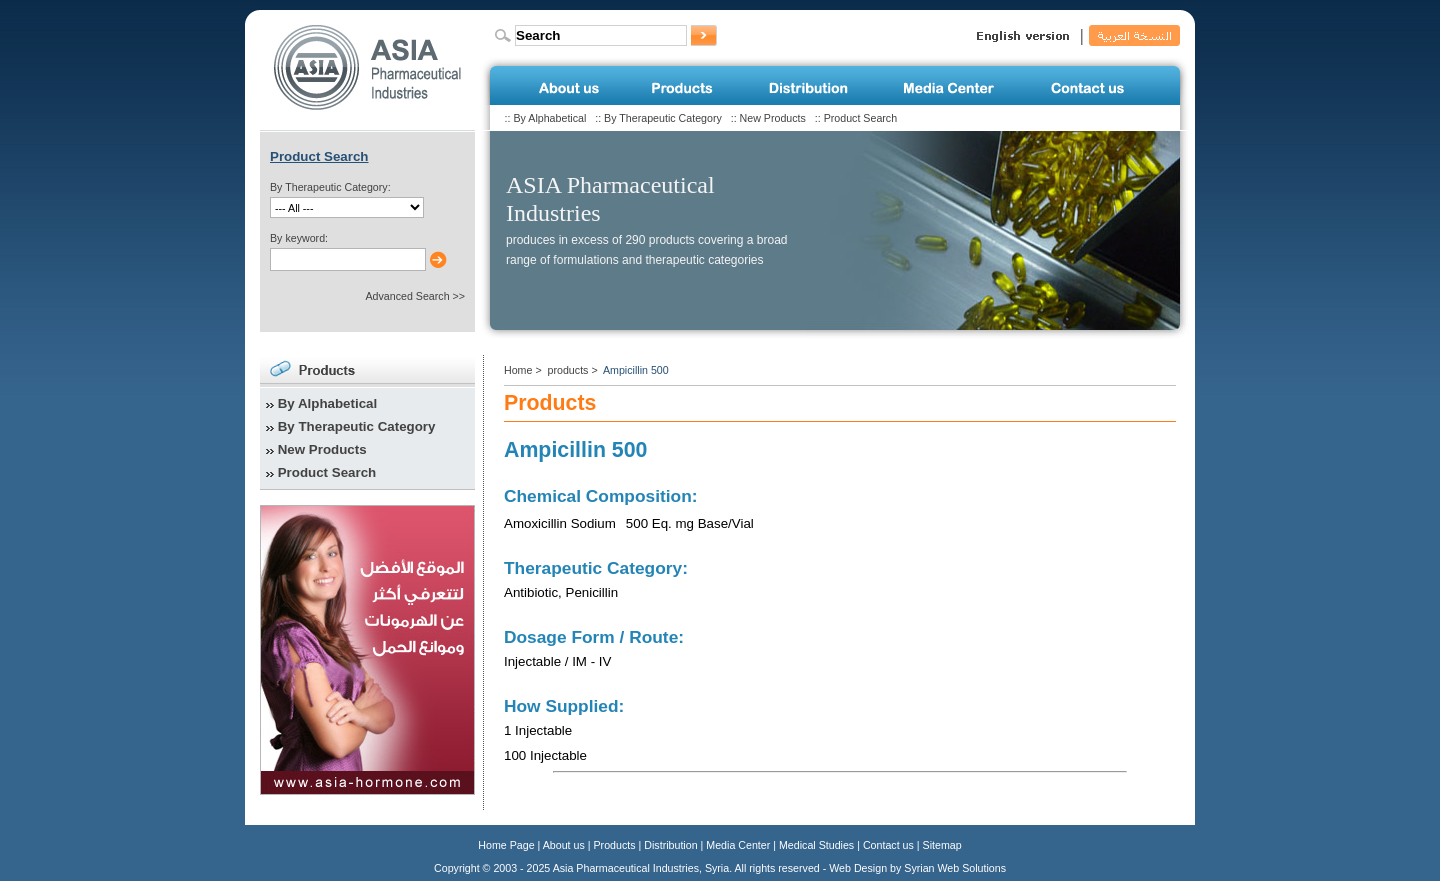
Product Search (860, 118)
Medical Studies (816, 845)
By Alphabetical (549, 118)
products (568, 370)
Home (518, 370)
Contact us (888, 845)
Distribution (670, 845)
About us (564, 845)
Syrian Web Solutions (955, 868)
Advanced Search (407, 296)
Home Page (506, 845)
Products (615, 845)
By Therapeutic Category (663, 118)
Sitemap (942, 845)
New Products (773, 118)
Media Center (738, 845)
